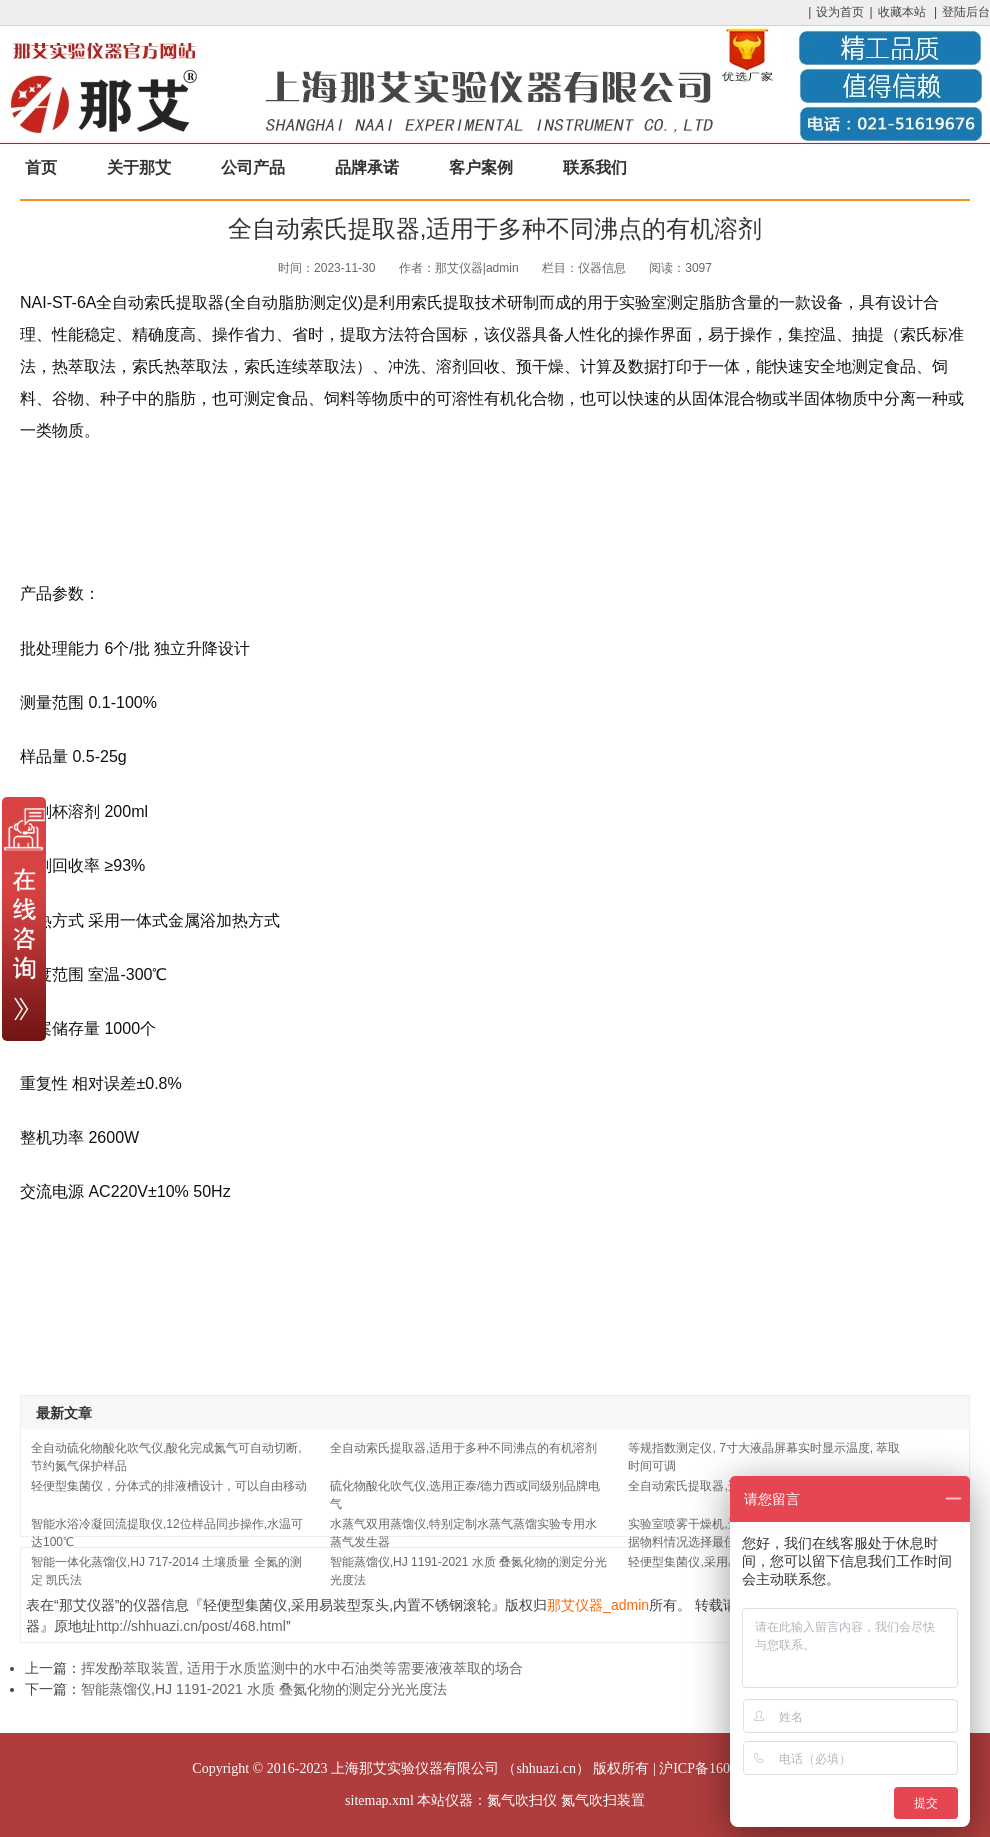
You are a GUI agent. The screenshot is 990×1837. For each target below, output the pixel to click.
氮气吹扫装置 (603, 1800)
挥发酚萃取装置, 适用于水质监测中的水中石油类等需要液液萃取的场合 (302, 1668)
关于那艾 (139, 167)
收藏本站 (902, 12)
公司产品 (253, 167)
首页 (41, 167)
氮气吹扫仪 (522, 1800)
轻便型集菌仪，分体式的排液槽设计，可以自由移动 (169, 1486)
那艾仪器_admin (598, 1605)
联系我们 (595, 167)
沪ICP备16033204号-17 (728, 1768)
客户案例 (481, 167)
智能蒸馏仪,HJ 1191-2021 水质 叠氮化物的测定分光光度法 (264, 1689)
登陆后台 (966, 12)
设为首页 (840, 12)
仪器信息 (602, 268)
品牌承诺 (367, 167)
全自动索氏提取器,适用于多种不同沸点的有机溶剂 (463, 1448)
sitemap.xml (379, 1800)
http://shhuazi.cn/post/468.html (191, 1626)
